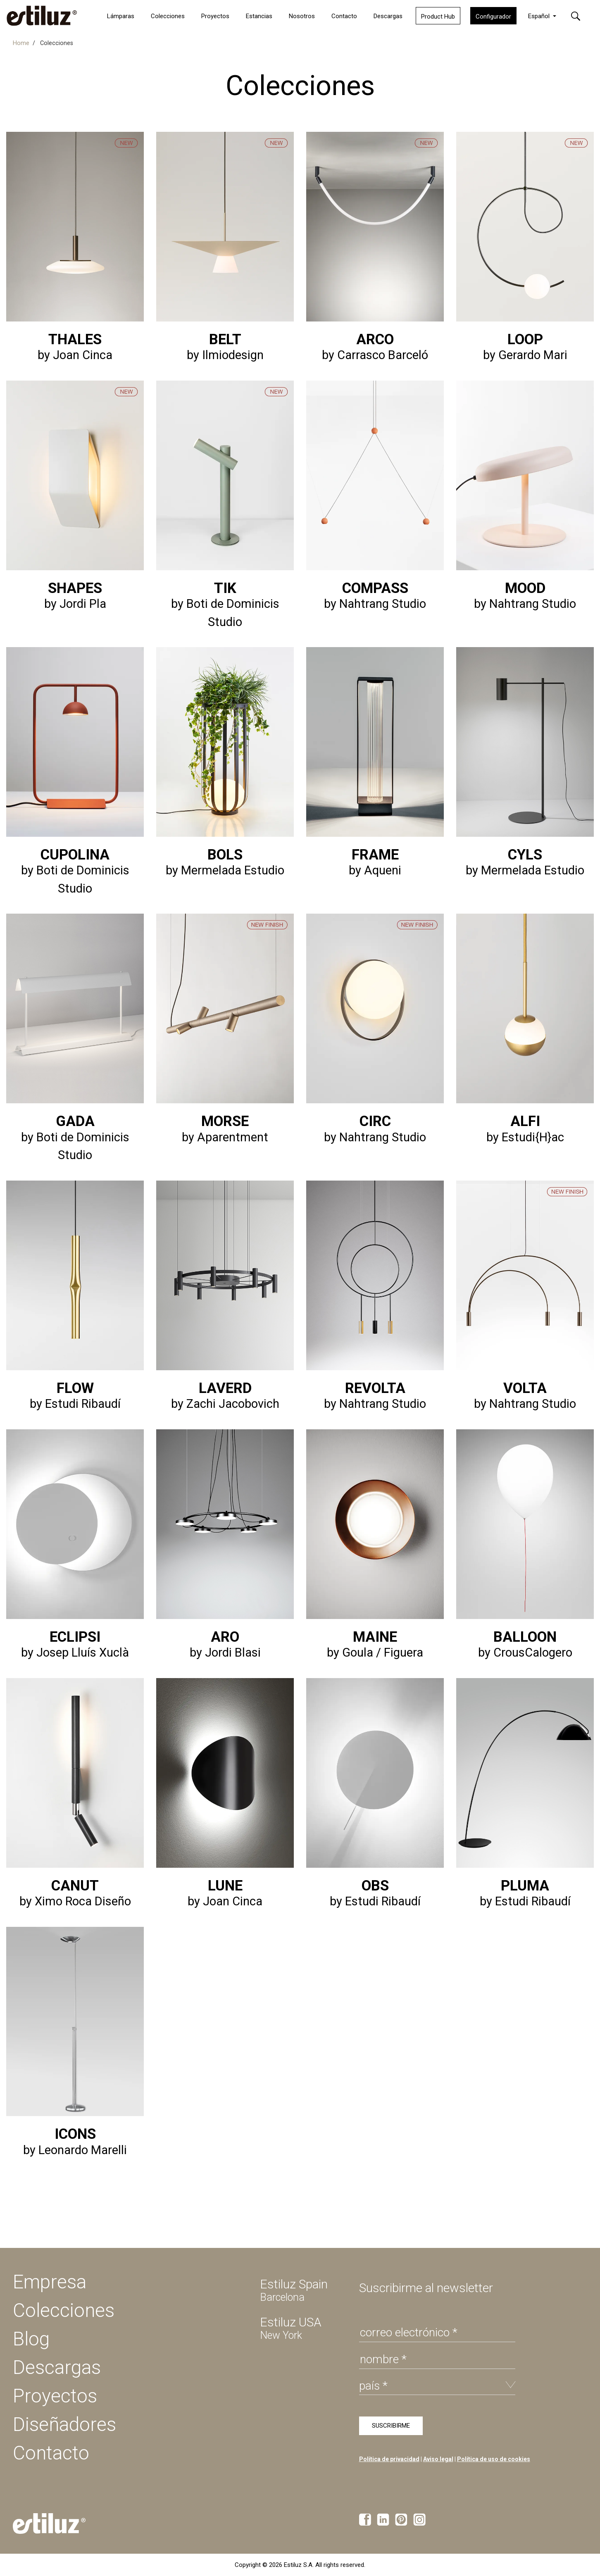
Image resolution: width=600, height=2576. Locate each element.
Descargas (388, 16)
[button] (580, 15)
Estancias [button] (259, 16)
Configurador (493, 16)
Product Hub (438, 16)
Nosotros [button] (302, 16)
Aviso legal (438, 2459)
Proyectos (55, 2396)
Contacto (344, 16)
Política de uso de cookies (493, 2459)
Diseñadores (64, 2424)
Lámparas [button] (120, 16)
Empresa (49, 2282)
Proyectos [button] (215, 16)
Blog (31, 2339)
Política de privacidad (389, 2459)
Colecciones (168, 16)
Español (539, 16)
